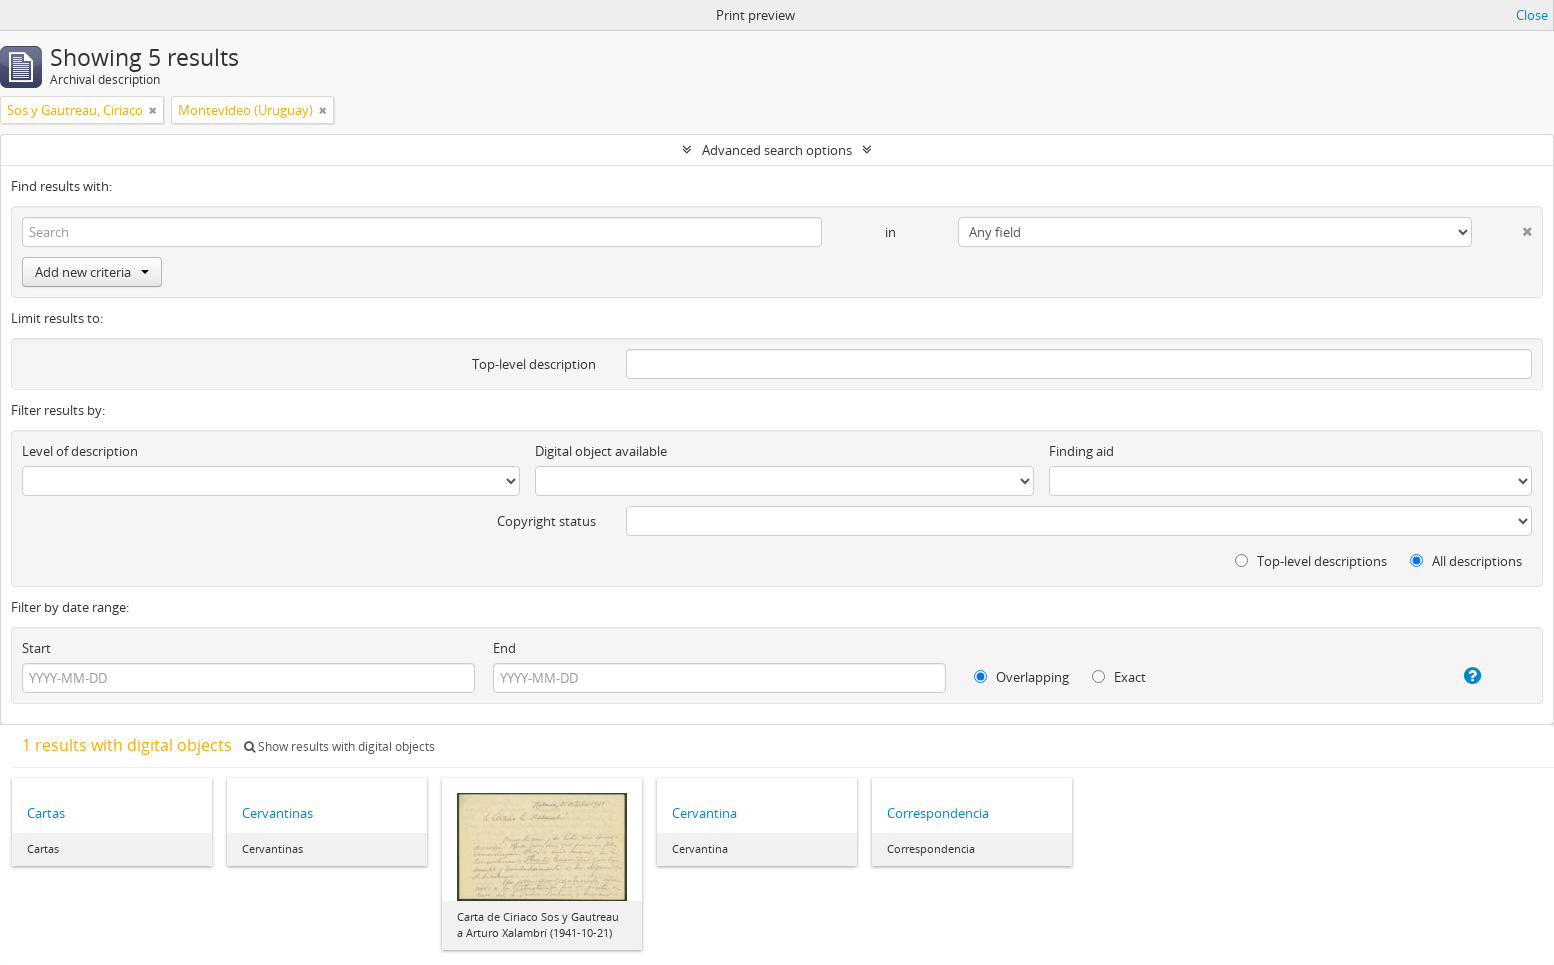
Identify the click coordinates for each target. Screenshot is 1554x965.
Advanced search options (777, 150)
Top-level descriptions (1311, 561)
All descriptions (1466, 561)
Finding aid (1081, 451)
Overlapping (1021, 677)
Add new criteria (92, 272)
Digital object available (601, 451)
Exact (1119, 677)
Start (36, 648)
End (504, 648)
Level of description (80, 451)
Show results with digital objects (339, 746)
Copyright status (546, 521)
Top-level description (534, 364)
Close (1532, 15)
